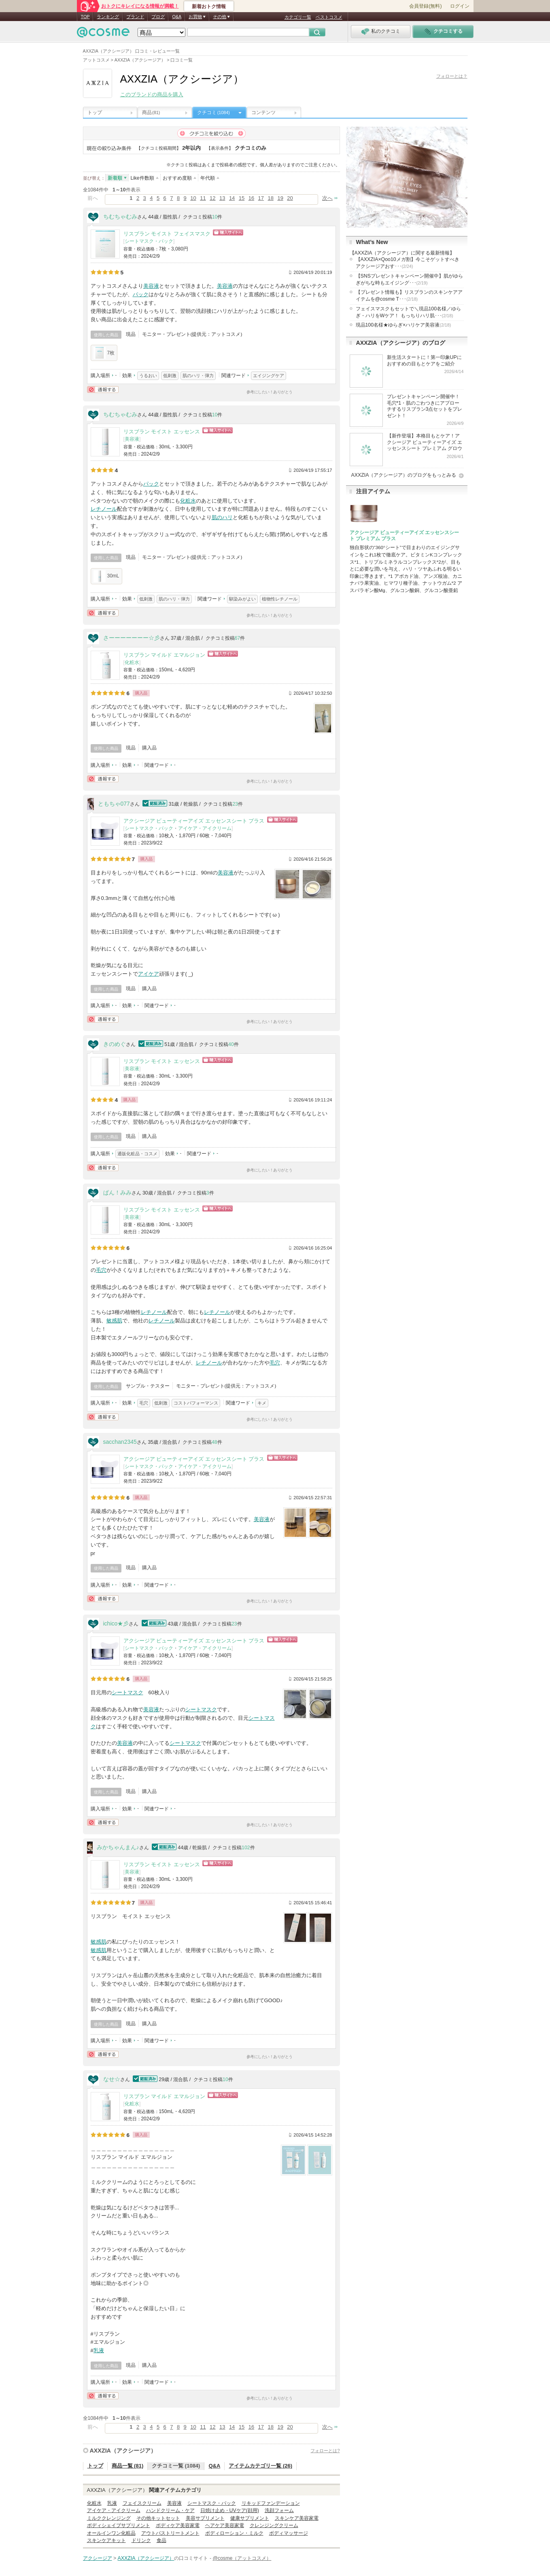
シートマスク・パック (149, 241)
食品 (161, 2540)
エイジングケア (268, 375)
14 (232, 198)
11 (203, 198)
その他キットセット (158, 2518)
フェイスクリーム (142, 2503)
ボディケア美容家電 (178, 2525)
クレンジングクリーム (274, 2525)
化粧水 (188, 501)
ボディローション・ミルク (234, 2533)
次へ (327, 198)
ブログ (158, 16)
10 (193, 198)
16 (251, 198)
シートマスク (127, 1692)
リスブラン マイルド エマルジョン (164, 655)
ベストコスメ (329, 17)
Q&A (176, 16)
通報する (103, 389)
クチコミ (213, 112)
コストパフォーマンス (196, 1402)
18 (271, 198)
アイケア (148, 974)
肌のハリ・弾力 (198, 375)
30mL (106, 576)
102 (246, 1847)
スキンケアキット (106, 2540)
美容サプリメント (205, 2518)
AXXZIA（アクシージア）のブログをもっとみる (404, 475)
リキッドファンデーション (271, 2503)
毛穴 (101, 1270)
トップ (94, 112)
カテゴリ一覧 (298, 17)
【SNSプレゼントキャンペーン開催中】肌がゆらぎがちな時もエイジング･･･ (409, 279)
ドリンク (141, 2540)
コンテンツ (263, 112)
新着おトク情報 (209, 6)
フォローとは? (325, 2450)
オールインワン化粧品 (111, 2533)
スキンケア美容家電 (297, 2518)
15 (241, 198)
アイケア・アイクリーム (204, 828)
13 (222, 198)
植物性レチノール (279, 598)
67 (237, 638)
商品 (151, 112)
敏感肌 (114, 1321)
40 (231, 1044)
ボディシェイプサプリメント (118, 2525)
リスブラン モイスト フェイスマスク (166, 234)
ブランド (135, 16)
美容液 (151, 286)
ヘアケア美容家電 (224, 2525)
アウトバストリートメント (170, 2533)
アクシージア (97, 2558)
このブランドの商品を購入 (151, 94)
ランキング (108, 16)
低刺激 (169, 375)
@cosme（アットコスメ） (241, 2558)
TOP (85, 16)
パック (141, 294)
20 (290, 198)
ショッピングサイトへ (228, 232)
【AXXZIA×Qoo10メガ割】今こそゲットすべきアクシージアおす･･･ (407, 263)
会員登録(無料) (425, 6)
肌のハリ (222, 517)
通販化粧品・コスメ (137, 1153)
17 (261, 198)
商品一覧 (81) (128, 2466)
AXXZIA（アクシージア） (123, 2450)
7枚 (104, 353)
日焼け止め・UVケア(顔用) (229, 2510)
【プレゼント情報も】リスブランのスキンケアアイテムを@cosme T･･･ (409, 295)
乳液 (98, 2350)
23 (235, 804)
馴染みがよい (242, 598)
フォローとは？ (451, 76)
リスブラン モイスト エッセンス (161, 432)
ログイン (459, 6)
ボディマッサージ (288, 2533)
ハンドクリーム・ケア (170, 2510)
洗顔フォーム (279, 2510)
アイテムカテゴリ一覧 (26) (260, 2466)
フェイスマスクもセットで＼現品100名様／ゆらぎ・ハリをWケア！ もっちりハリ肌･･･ (408, 312)
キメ (261, 1402)
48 (214, 1442)
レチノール (104, 509)
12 (212, 198)
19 (280, 198)
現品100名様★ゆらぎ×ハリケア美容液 (403, 325)
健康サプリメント (249, 2518)
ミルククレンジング (109, 2518)
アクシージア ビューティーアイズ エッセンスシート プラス (194, 821)
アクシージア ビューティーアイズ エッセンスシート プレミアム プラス (404, 535)
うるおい (148, 375)
